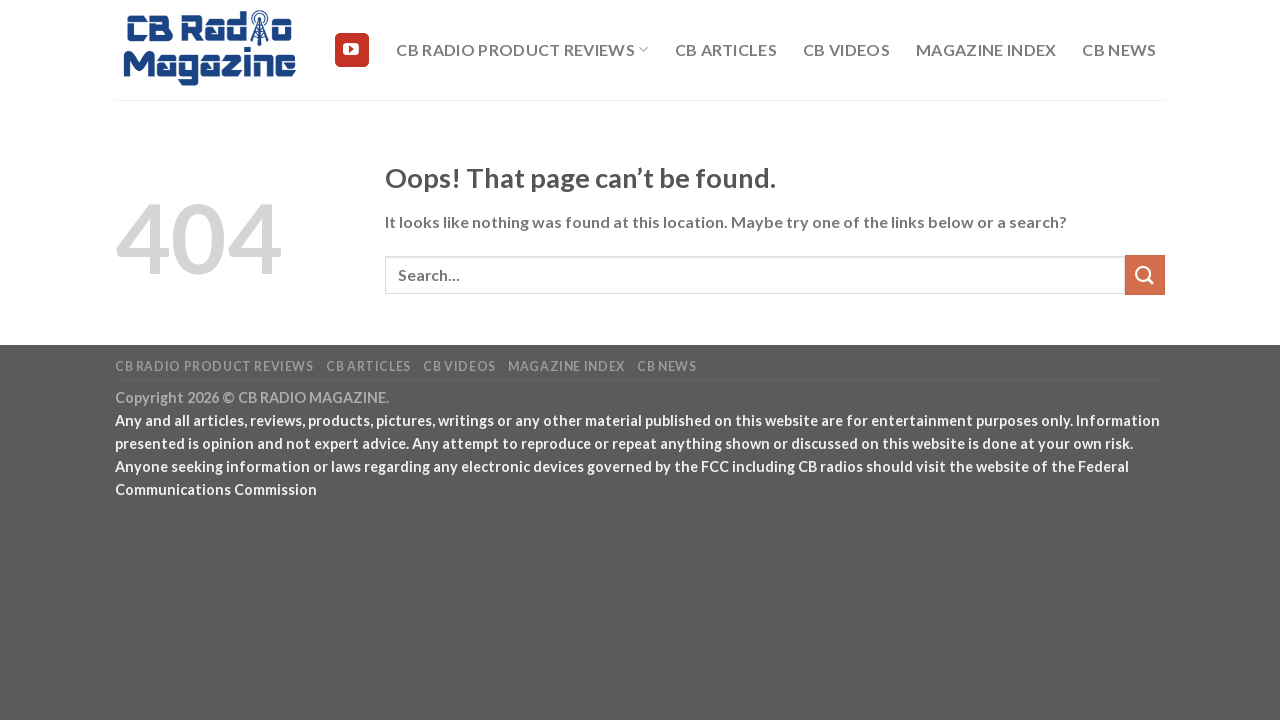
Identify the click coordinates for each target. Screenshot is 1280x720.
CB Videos (846, 49)
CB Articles (726, 49)
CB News (1119, 49)
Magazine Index (986, 49)
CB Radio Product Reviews (522, 50)
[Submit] (1145, 274)
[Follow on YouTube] (352, 50)
